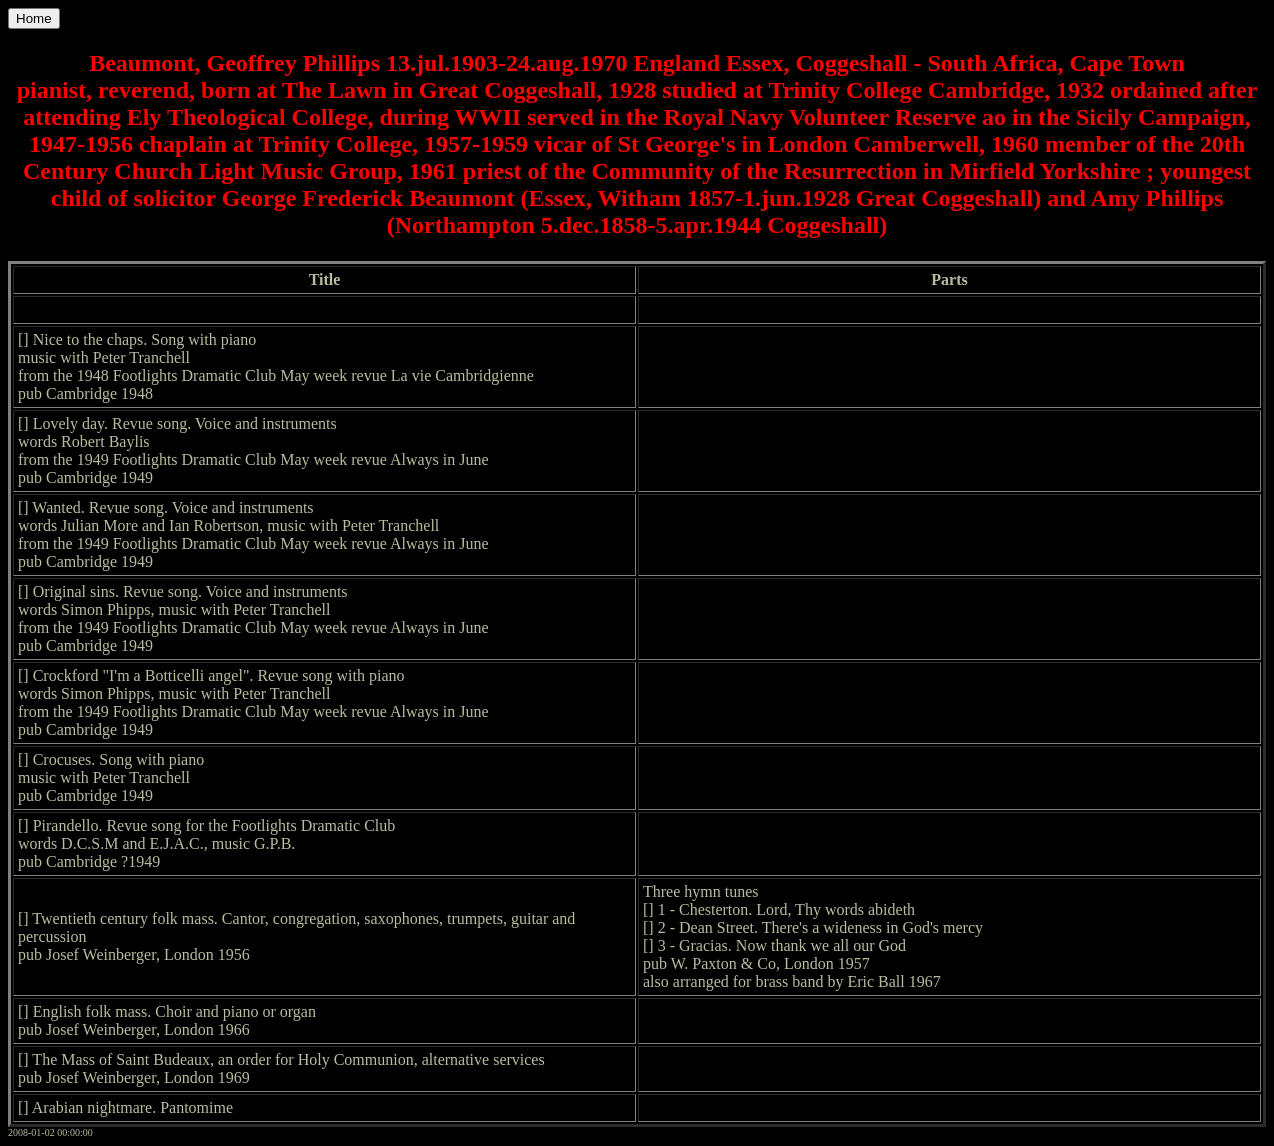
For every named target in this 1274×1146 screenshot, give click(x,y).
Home (34, 18)
